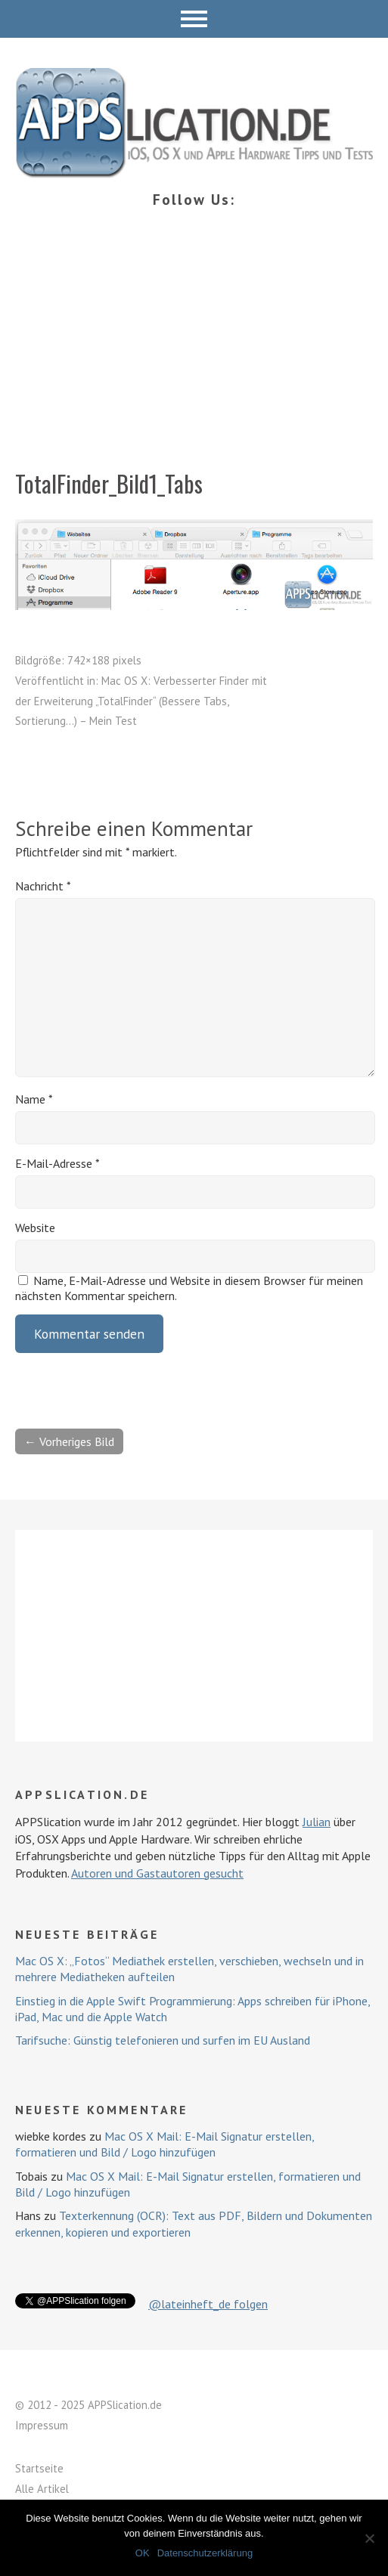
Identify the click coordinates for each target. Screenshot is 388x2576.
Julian (317, 1821)
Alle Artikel (42, 2489)
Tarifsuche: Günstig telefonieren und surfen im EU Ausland (162, 2040)
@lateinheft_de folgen (208, 2303)
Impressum (41, 2425)
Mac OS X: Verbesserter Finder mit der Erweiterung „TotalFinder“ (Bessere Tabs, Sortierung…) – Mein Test (141, 701)
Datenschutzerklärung (205, 2553)
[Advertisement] (194, 354)
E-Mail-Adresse (57, 1163)
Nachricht (43, 885)
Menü (194, 19)
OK (142, 2553)
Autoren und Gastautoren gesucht (157, 1873)
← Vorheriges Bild (69, 1441)
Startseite (39, 2468)
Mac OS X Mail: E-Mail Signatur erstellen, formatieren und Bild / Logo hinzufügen (164, 2144)
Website (35, 1227)
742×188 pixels (104, 660)
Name (34, 1099)
